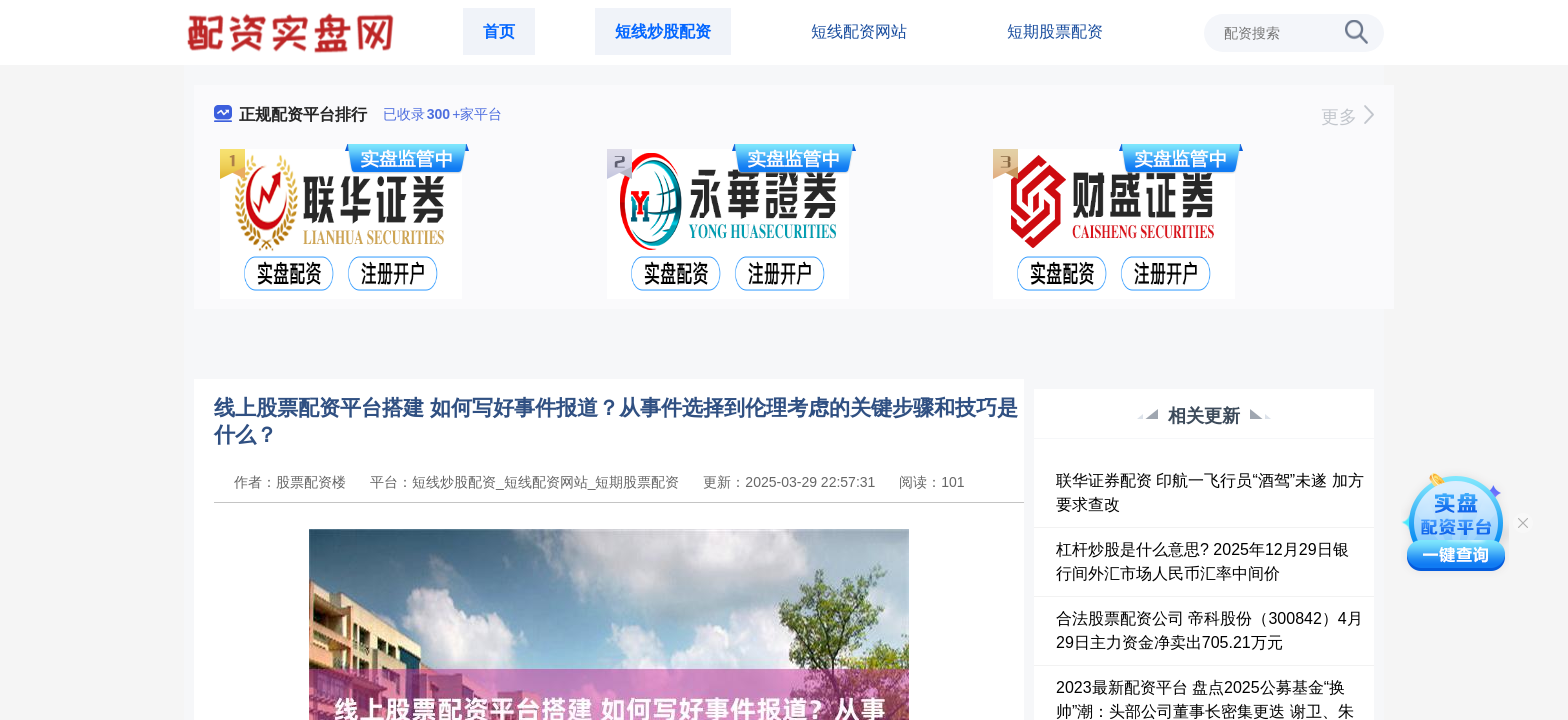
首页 (499, 31)
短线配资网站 (859, 31)
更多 (1347, 117)
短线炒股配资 (663, 31)
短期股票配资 (1055, 31)
